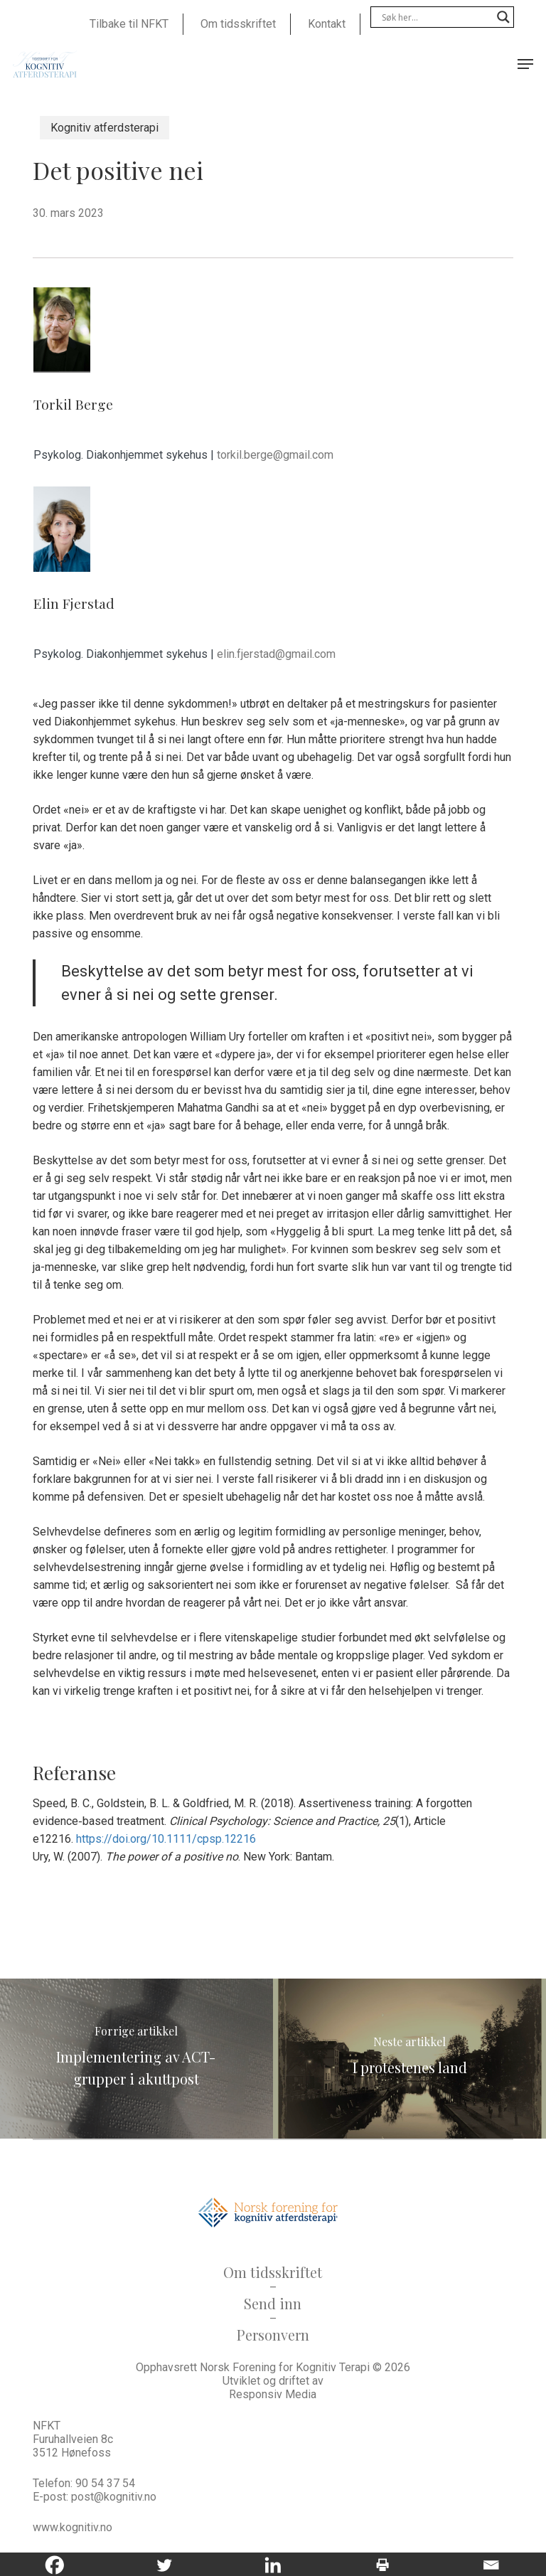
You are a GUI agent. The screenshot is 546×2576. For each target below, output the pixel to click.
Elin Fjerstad (73, 603)
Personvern (273, 2334)
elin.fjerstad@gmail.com (276, 654)
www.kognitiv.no (72, 2527)
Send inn (272, 2303)
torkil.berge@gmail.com (275, 455)
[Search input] (436, 17)
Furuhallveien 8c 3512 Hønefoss (73, 2445)
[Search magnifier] (503, 17)
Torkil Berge (73, 404)
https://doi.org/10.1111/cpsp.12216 (166, 1839)
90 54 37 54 (105, 2483)
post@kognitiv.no (113, 2496)
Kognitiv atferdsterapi (104, 127)
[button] (525, 64)
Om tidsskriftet (272, 2272)
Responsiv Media (272, 2394)
